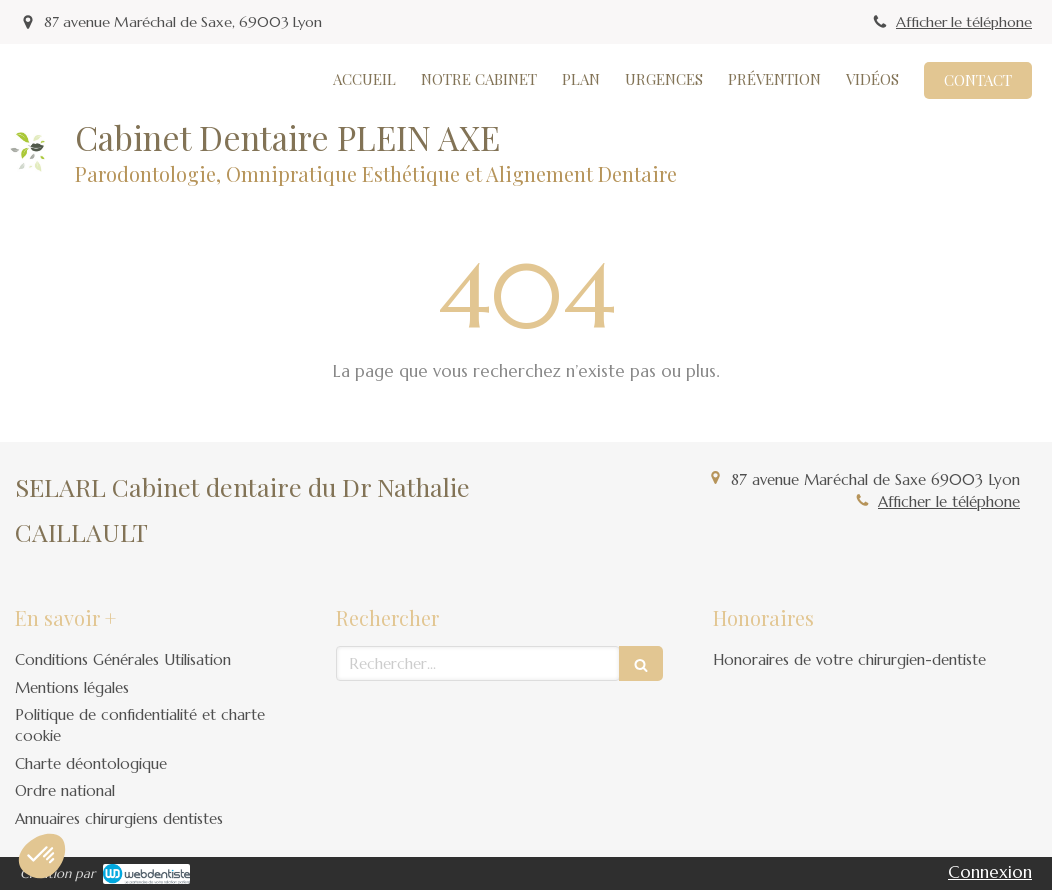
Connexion (990, 872)
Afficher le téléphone (964, 22)
